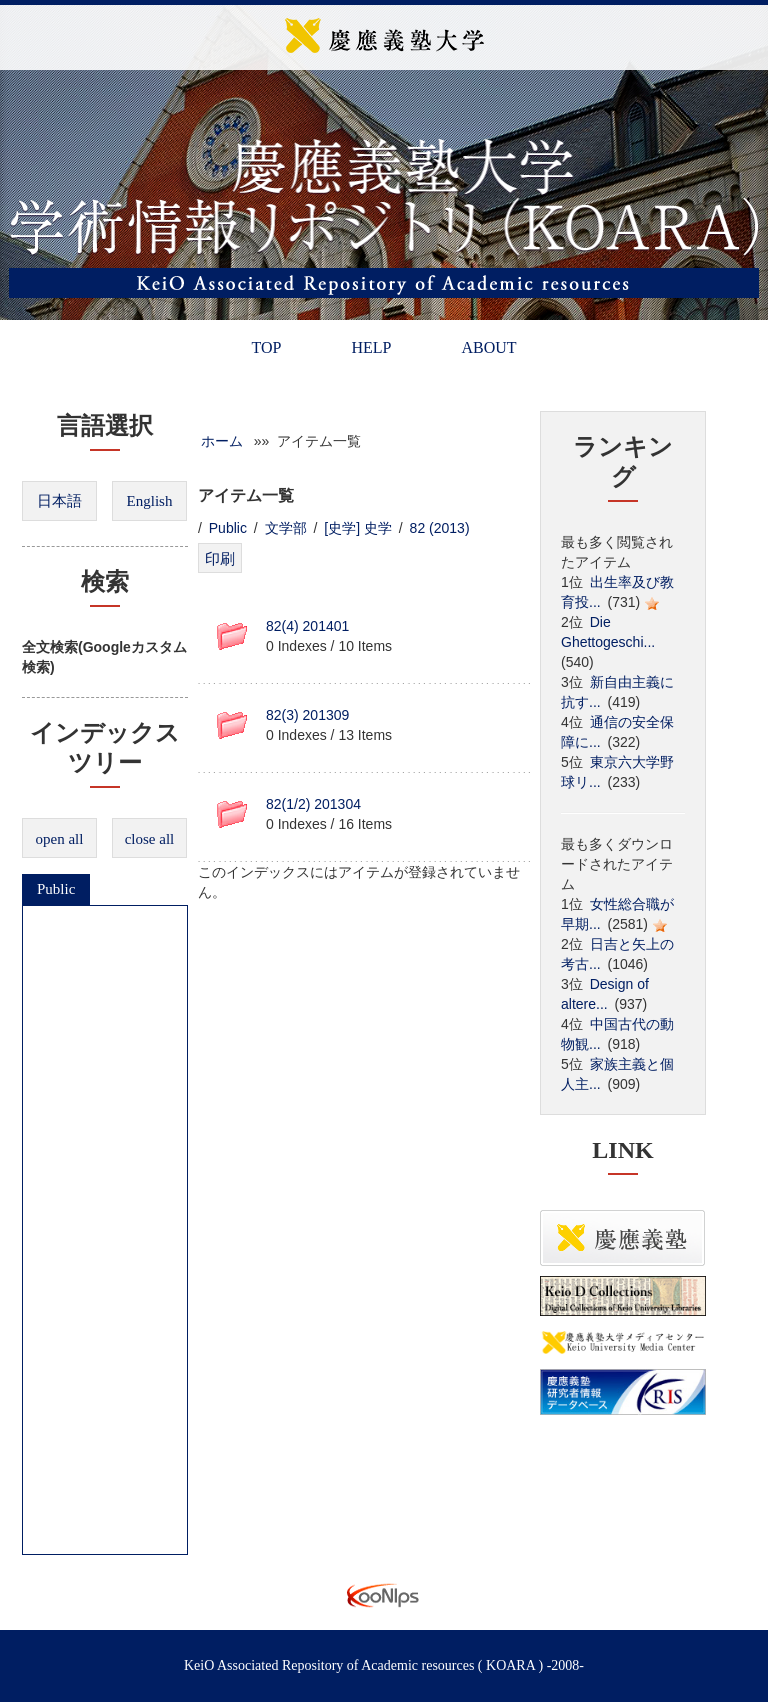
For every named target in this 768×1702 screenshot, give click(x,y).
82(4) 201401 (307, 626)
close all (150, 839)
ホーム (222, 441)
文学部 (286, 528)
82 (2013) (442, 528)
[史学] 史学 (358, 528)
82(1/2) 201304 (313, 804)
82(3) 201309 (307, 715)
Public (56, 889)
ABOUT (488, 347)
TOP (266, 347)
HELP (371, 347)
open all (60, 839)
